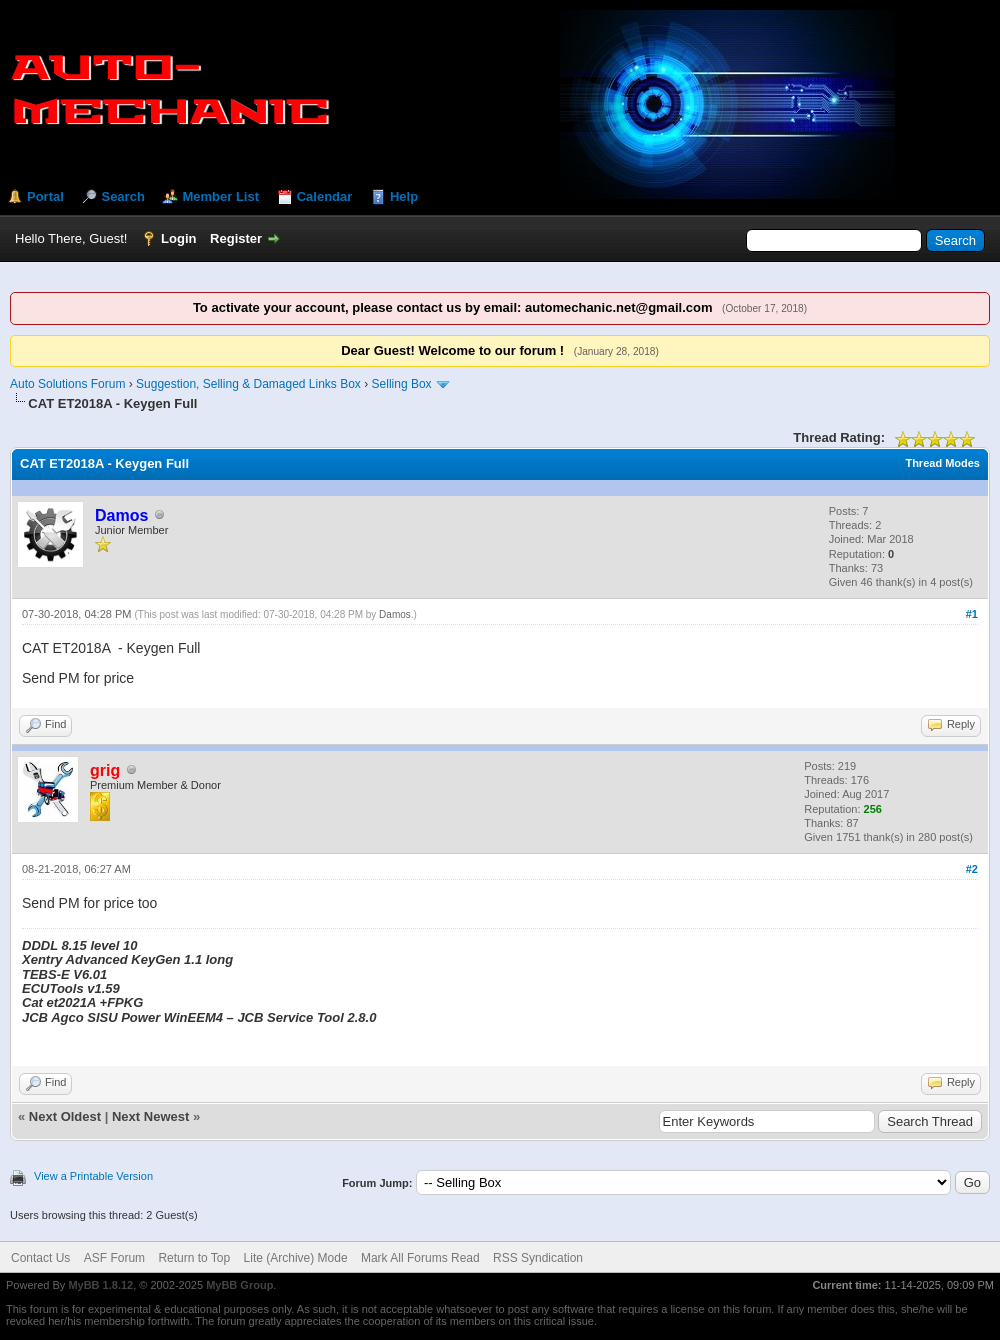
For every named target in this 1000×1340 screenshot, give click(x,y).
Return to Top (194, 1258)
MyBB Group (239, 1285)
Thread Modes (942, 463)
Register (236, 238)
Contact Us (40, 1258)
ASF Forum (114, 1258)
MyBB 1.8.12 (100, 1285)
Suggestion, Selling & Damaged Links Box (248, 384)
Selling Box (402, 384)
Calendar (325, 196)
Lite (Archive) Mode (296, 1258)
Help (404, 196)
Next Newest (150, 1116)
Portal (45, 196)
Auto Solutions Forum (67, 384)
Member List (220, 196)
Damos (395, 614)
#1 (972, 614)
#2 (972, 869)
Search (122, 196)
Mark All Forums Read (420, 1258)
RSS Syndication (538, 1258)
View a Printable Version (93, 1176)
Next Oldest (65, 1116)
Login (178, 238)
